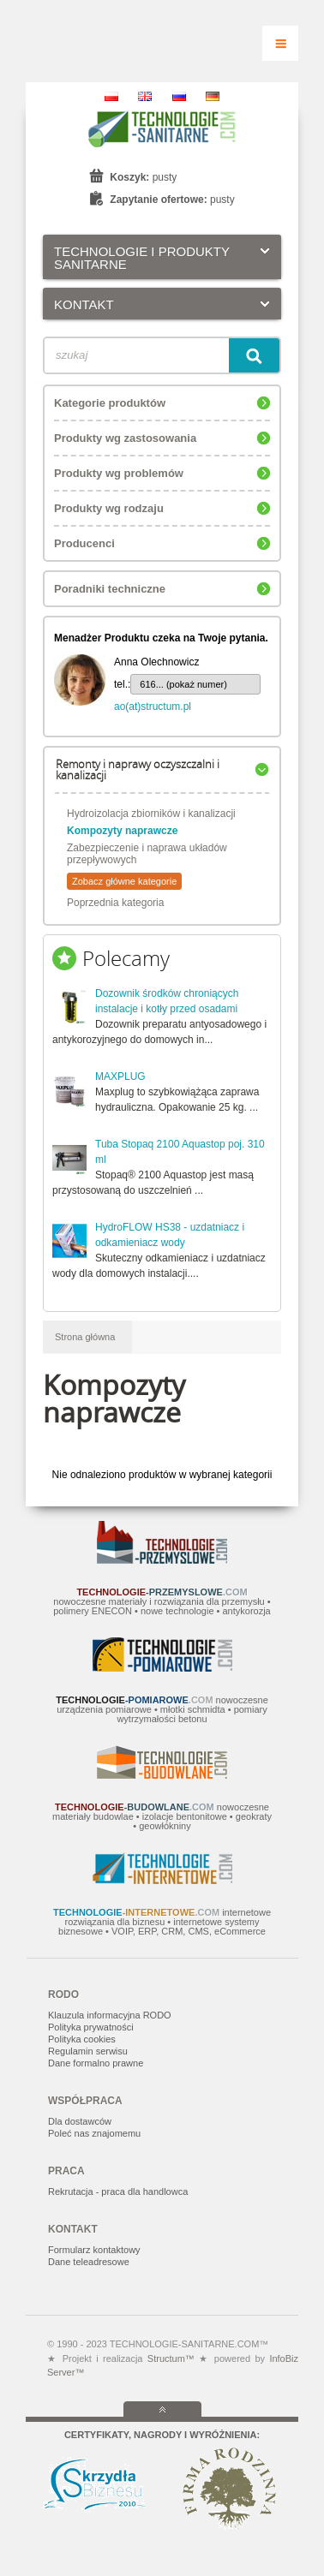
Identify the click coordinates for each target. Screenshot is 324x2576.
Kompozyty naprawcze (122, 831)
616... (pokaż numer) (183, 684)
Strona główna (85, 1337)
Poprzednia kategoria (115, 903)
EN (144, 96)
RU (179, 96)
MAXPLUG (120, 1076)
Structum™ (171, 2358)
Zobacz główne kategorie (124, 881)
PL (111, 96)
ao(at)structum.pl (152, 707)
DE (212, 96)
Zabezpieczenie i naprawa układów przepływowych (147, 854)
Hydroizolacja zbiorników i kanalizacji (151, 814)
